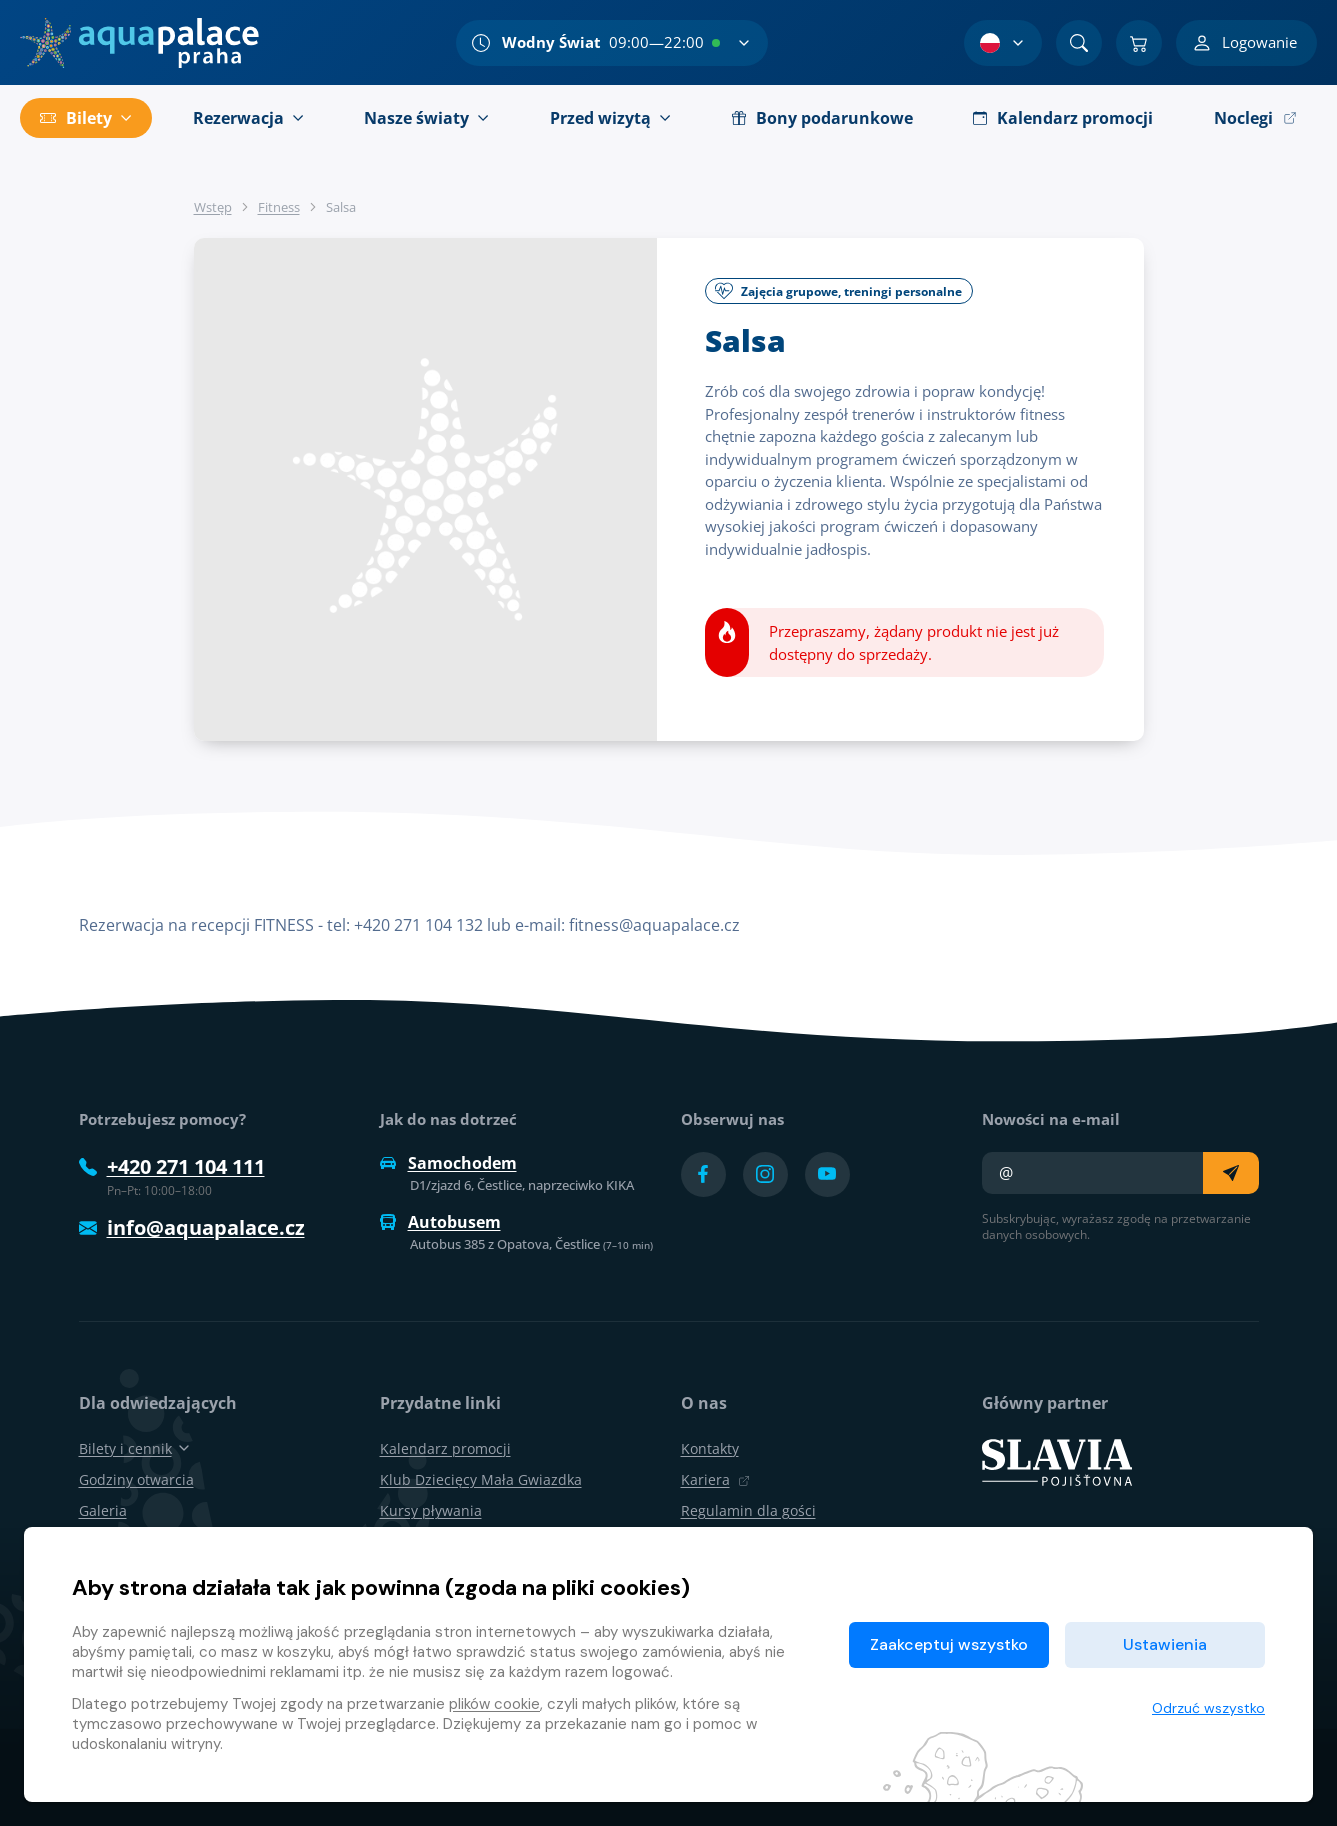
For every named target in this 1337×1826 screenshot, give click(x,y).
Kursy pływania (431, 1510)
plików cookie (494, 1704)
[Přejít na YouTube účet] (827, 1174)
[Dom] (139, 43)
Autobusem (440, 1222)
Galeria (103, 1510)
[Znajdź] (1079, 43)
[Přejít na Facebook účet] (703, 1174)
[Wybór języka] (1003, 43)
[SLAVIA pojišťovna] (1057, 1460)
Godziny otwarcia (136, 1479)
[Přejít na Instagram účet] (765, 1174)
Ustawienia (1165, 1644)
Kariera (715, 1479)
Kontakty (710, 1448)
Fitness (279, 207)
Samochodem (448, 1163)
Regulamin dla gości (748, 1510)
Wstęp (213, 207)
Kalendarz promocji (445, 1448)
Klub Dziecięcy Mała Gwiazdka (481, 1479)
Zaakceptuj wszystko (949, 1644)
